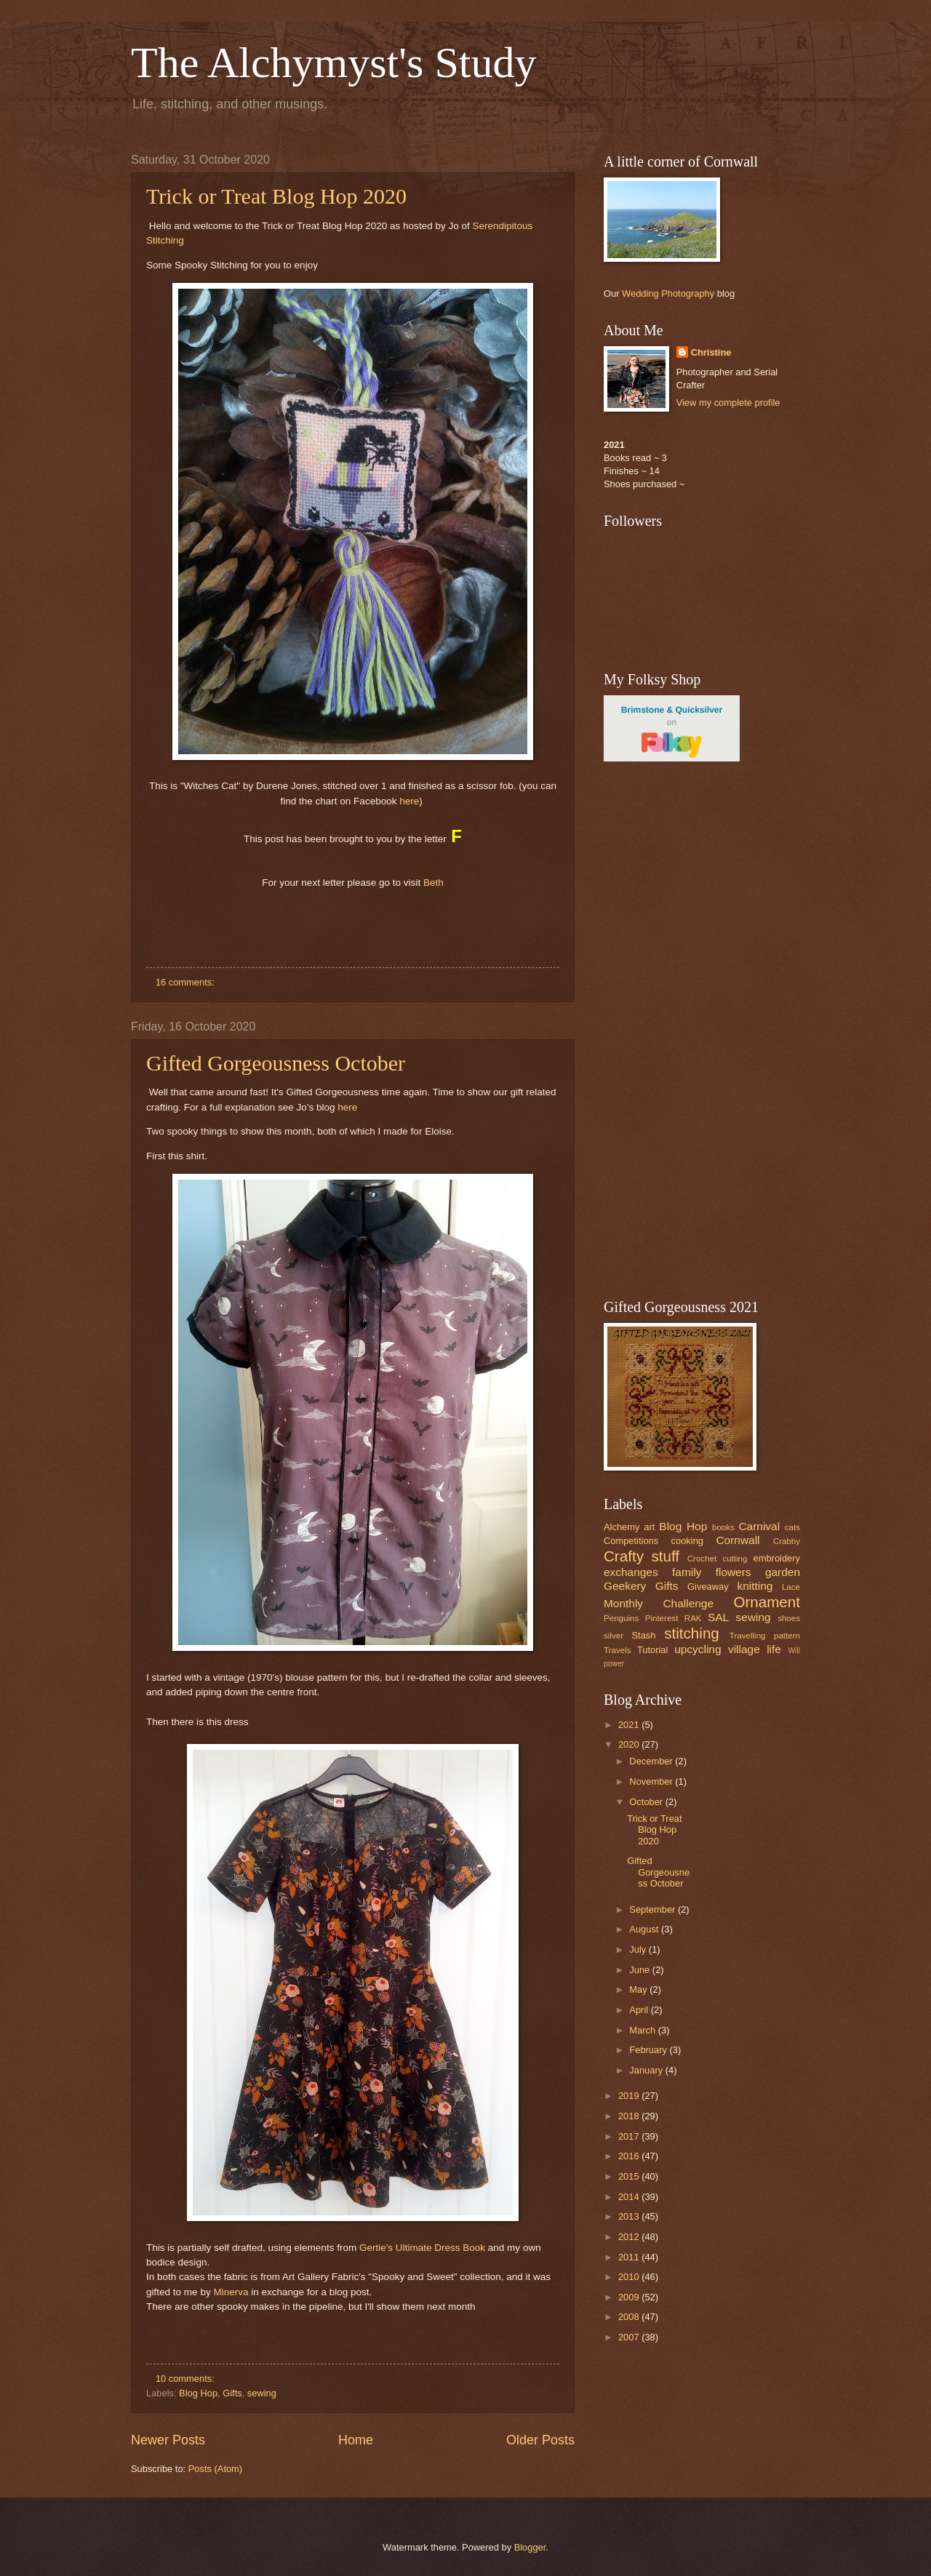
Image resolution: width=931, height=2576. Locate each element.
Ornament (766, 1601)
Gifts (232, 2393)
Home (355, 2440)
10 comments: (186, 2378)
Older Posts (540, 2440)
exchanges (631, 1572)
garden (782, 1572)
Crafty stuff (641, 1556)
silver (613, 1635)
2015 (630, 2176)
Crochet (702, 1558)
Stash (643, 1635)
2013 (630, 2216)
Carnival (759, 1526)
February (649, 2049)
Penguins (621, 1618)
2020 (630, 1744)
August (645, 1929)
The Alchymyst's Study (334, 63)
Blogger (530, 2547)
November (652, 1781)
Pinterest (662, 1618)
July (638, 1949)
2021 (630, 1724)
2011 (630, 2257)
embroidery (777, 1558)
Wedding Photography (668, 293)
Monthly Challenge (659, 1603)
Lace (791, 1587)
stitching (691, 1633)
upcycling (697, 1649)
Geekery (625, 1586)
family (686, 1572)
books (723, 1527)
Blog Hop (198, 2393)
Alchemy (621, 1526)
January (647, 2070)
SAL (718, 1617)
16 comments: (186, 982)
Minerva (230, 2292)
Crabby (786, 1541)
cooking (687, 1540)
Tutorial (652, 1649)
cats (792, 1527)
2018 (630, 2116)
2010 (630, 2276)
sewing (261, 2393)
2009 (630, 2297)
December (652, 1761)
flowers (733, 1572)
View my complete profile (728, 402)
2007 (630, 2337)
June (640, 1969)
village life (754, 1649)
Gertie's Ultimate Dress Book (422, 2247)
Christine (711, 352)
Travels (617, 1650)
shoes (789, 1618)
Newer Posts (168, 2440)
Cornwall (737, 1540)
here (409, 801)
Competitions (631, 1540)
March (643, 2030)
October (647, 1801)
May (639, 1989)
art (649, 1526)
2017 (630, 2136)
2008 (630, 2316)
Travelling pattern (765, 1635)
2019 (630, 2095)
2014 (630, 2196)
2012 (630, 2236)
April (639, 2009)
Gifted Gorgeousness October (275, 1063)
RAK (693, 1618)
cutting (734, 1558)
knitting (754, 1586)
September (653, 1909)
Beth (433, 882)
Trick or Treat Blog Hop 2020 (276, 196)
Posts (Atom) (215, 2468)
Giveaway (708, 1586)
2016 (630, 2156)
